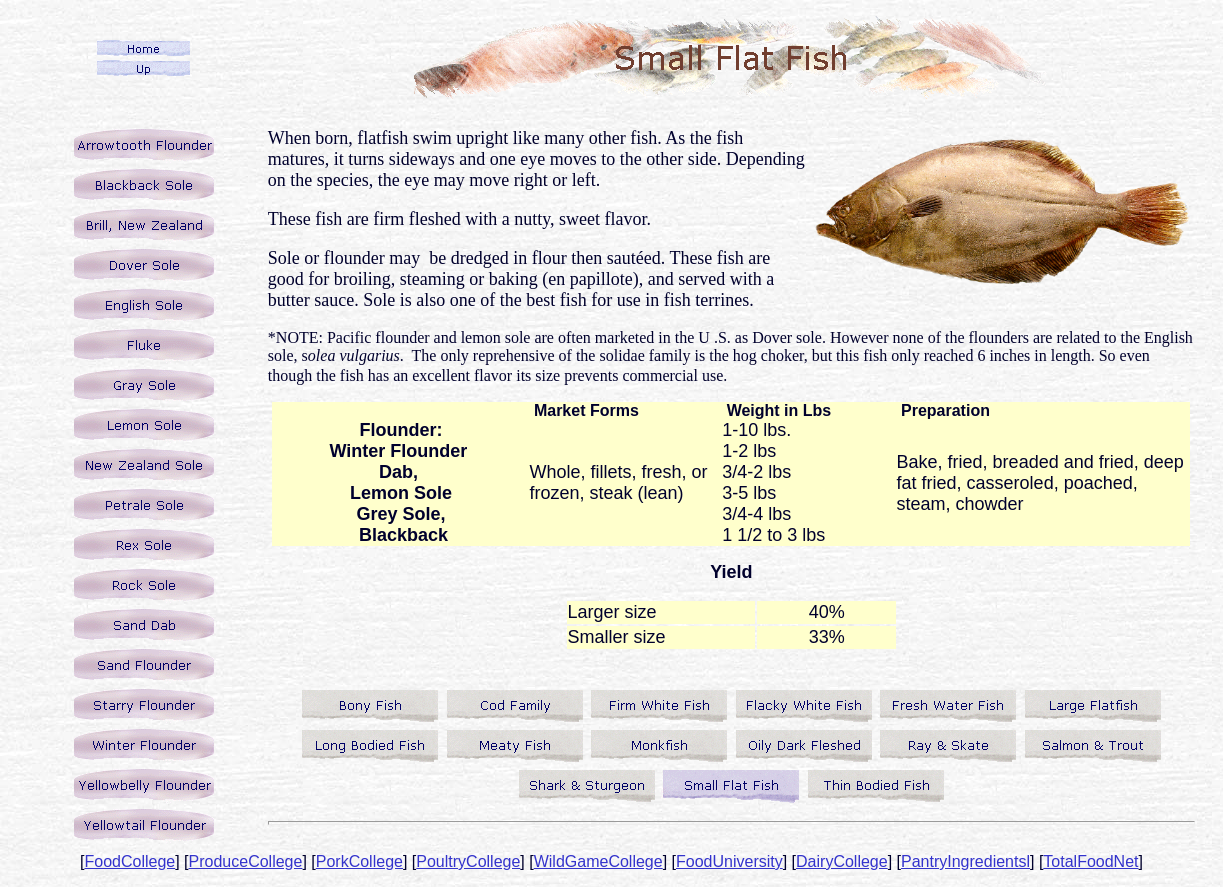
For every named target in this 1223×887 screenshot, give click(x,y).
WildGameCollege (598, 861)
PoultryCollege (468, 861)
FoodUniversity (729, 861)
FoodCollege (129, 861)
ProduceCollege (246, 861)
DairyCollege (842, 861)
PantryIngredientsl (965, 861)
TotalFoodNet (1090, 861)
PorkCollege (359, 861)
